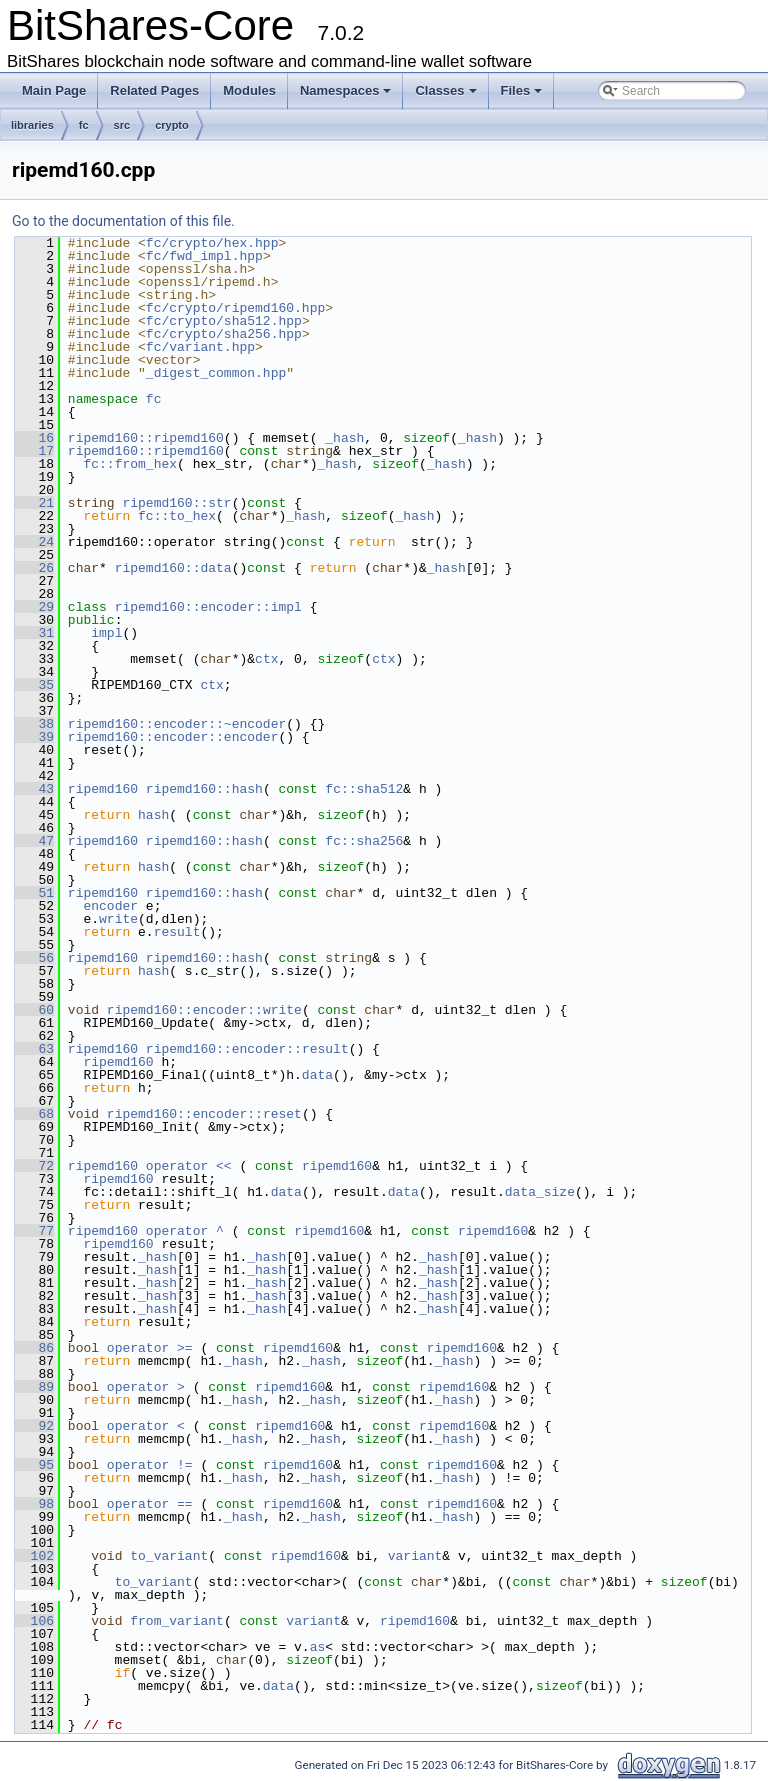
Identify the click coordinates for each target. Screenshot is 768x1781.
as (318, 1647)
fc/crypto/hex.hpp (212, 243)
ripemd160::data (173, 568)
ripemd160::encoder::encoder (173, 737)
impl (106, 633)
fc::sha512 (364, 789)
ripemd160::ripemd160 (146, 438)
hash (153, 815)
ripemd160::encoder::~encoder (177, 724)
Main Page (54, 90)
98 (34, 1504)
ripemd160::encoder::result (247, 1049)
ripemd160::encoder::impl (208, 607)
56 (34, 958)
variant (415, 1556)
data (317, 1075)
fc (84, 125)
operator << (193, 1166)
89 (34, 1387)
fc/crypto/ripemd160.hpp (235, 308)
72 (34, 1166)
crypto (172, 125)
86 (34, 1348)
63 (34, 1049)
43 (34, 789)
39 (34, 737)
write (118, 919)
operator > (150, 1387)
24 (34, 542)
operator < (150, 1426)
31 (34, 633)
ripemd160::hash (204, 789)
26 (34, 568)
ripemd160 (103, 789)
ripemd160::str (176, 503)
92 (34, 1426)
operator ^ (189, 1231)
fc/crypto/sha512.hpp (224, 321)
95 (34, 1465)
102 (34, 1556)
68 (34, 1114)
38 (34, 724)
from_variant (177, 1621)
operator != (154, 1465)
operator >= (154, 1348)
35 (34, 685)
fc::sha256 (364, 841)
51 (34, 893)
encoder (110, 906)
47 (34, 841)
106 (34, 1621)
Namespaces (346, 90)
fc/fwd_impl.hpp (204, 256)
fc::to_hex (177, 516)
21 (34, 503)
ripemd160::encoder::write (204, 1010)
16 (34, 438)
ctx (266, 659)
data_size (540, 1192)
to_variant (169, 1556)
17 (34, 451)
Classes (445, 90)
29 (34, 607)
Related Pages (154, 90)
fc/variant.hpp (200, 347)
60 (34, 1010)
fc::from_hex (130, 464)
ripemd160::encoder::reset (204, 1114)
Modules (249, 90)
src (122, 125)
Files (522, 90)
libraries (32, 125)
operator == (154, 1504)
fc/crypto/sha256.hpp (224, 334)
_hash (344, 438)
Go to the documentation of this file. (123, 221)
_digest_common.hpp (216, 373)
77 (34, 1231)
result (177, 932)
